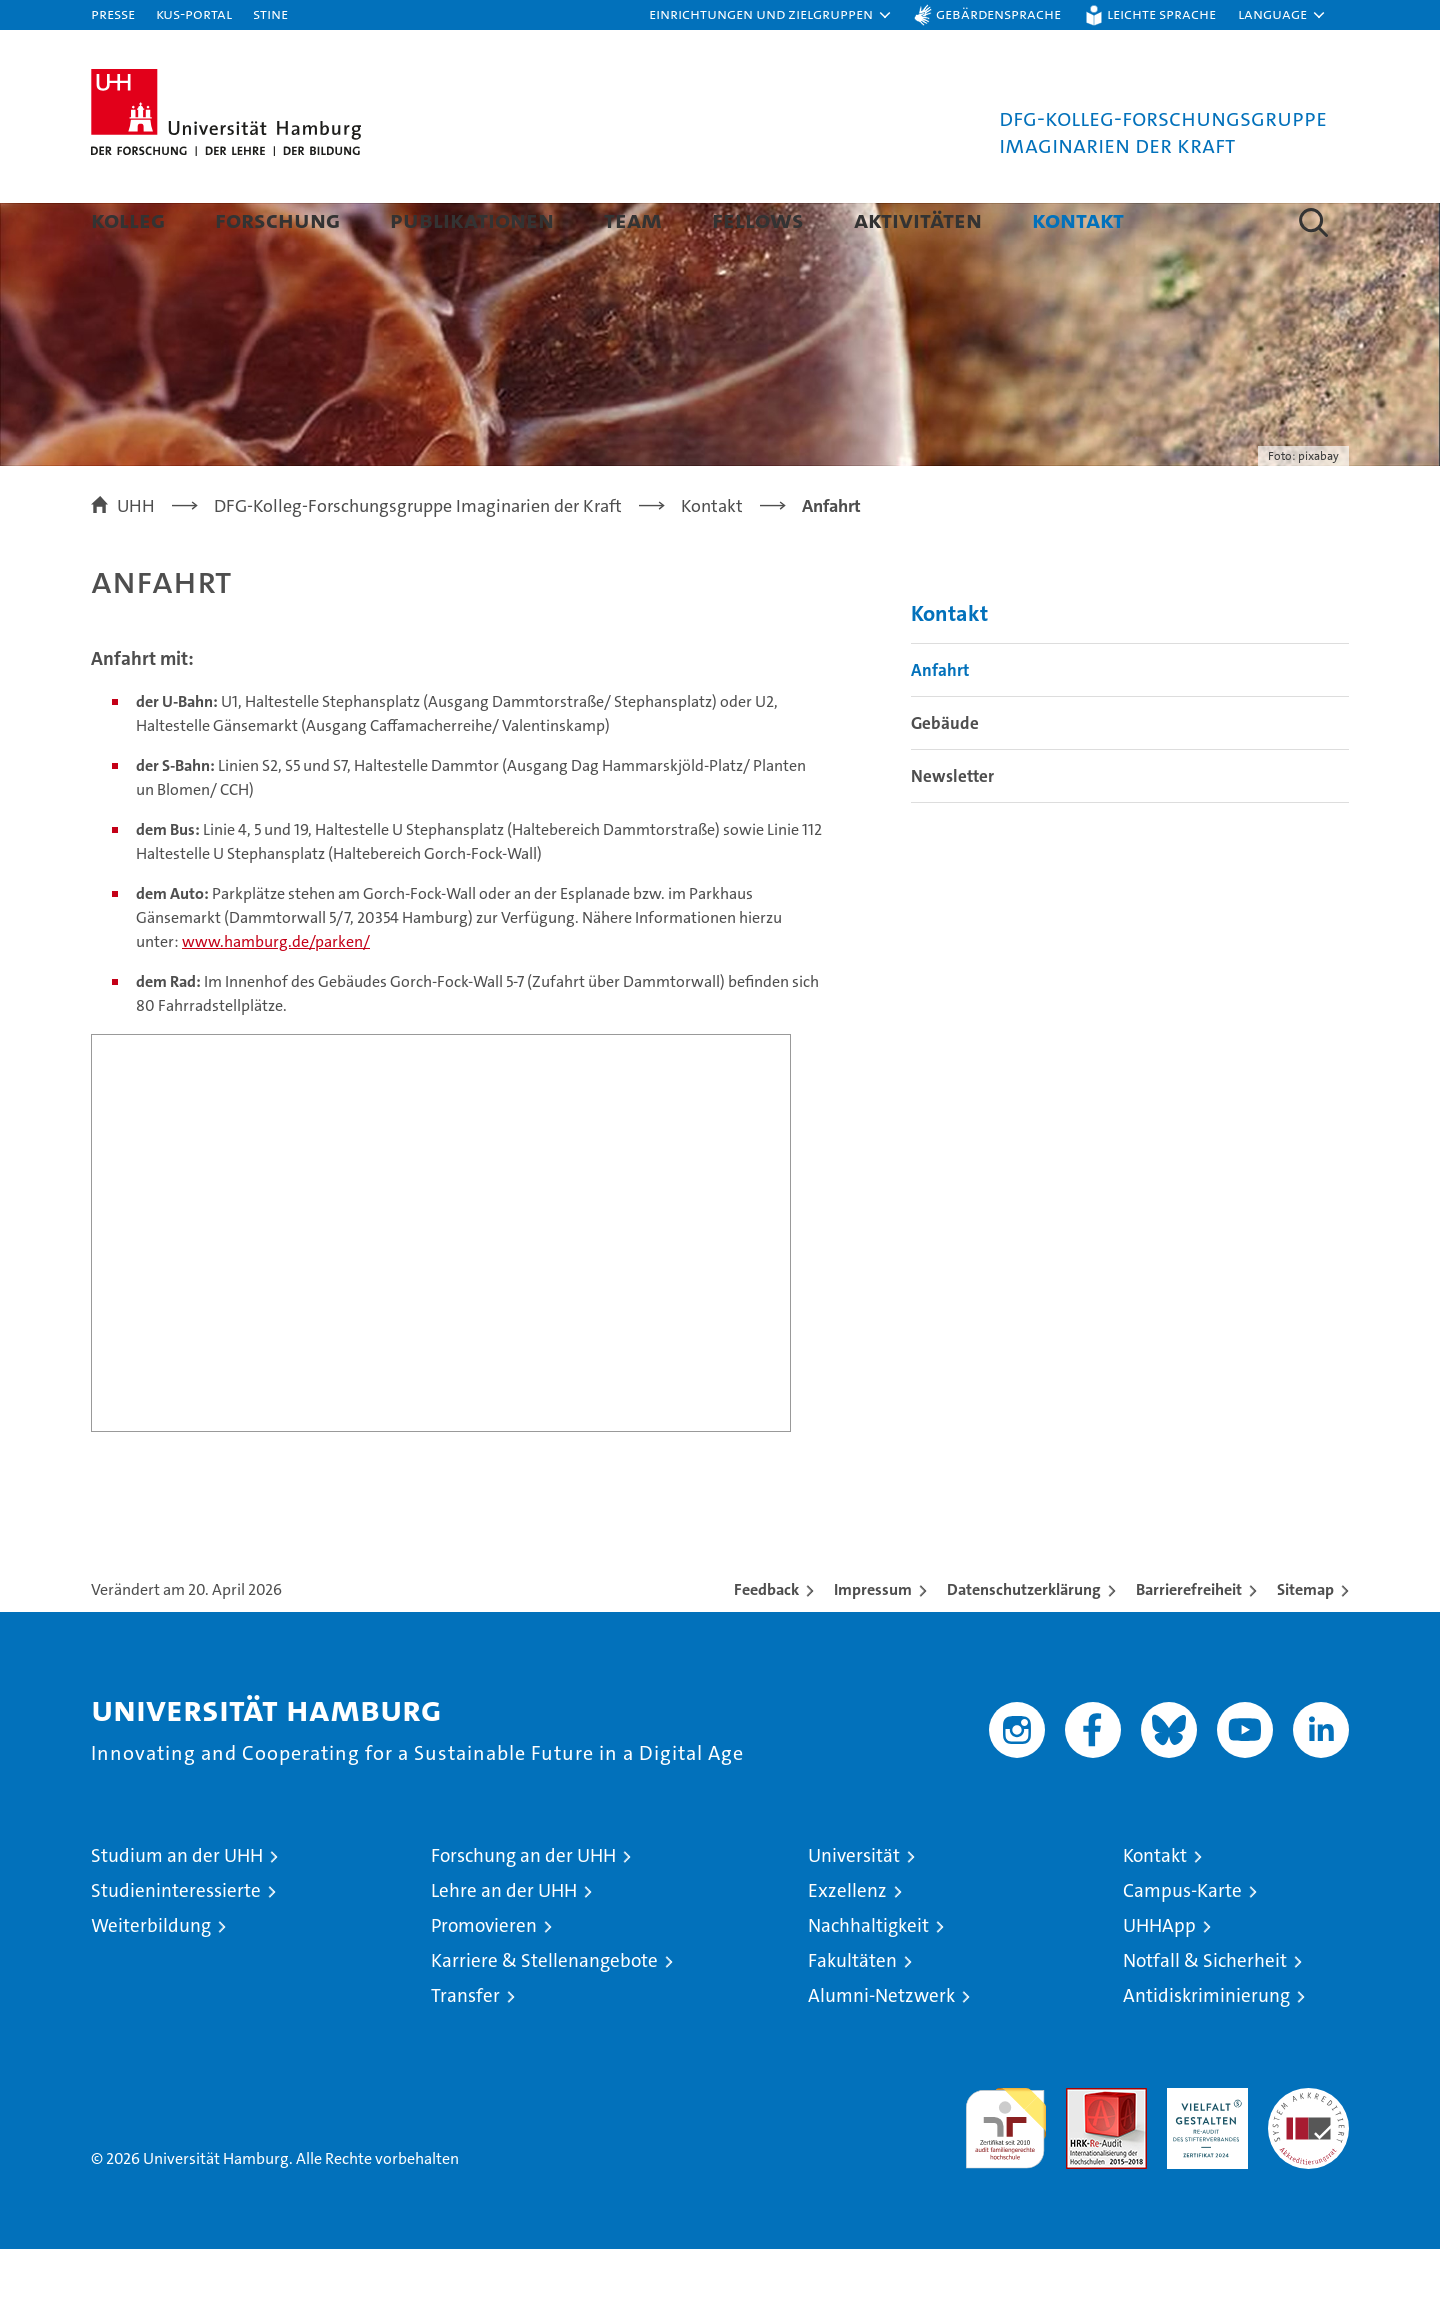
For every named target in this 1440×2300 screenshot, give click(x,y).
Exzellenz (847, 1941)
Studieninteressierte (176, 1941)
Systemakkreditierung (1308, 2149)
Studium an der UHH (177, 1906)
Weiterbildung (151, 1976)
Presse (113, 13)
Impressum (873, 1640)
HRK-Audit (1202, 2149)
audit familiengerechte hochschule (1005, 2170)
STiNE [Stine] (270, 13)
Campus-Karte (1182, 1941)
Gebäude (945, 774)
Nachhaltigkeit (868, 1976)
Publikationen (472, 219)
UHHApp (1159, 1976)
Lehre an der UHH (504, 1941)
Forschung (277, 219)
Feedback (766, 1640)
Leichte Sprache (1161, 13)
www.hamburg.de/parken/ (276, 992)
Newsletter (952, 827)
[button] (771, 15)
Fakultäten (852, 2011)
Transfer (465, 2046)
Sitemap (1305, 1640)
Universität (854, 1906)
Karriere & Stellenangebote (544, 2011)
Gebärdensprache (998, 13)
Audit (1085, 2149)
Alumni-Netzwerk (881, 2046)
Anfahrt (940, 721)
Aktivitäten (918, 219)
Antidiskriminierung (1206, 2046)
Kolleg (128, 219)
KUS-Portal (194, 13)
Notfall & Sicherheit (1205, 2011)
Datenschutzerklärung (1024, 1640)
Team (633, 219)
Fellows (758, 219)
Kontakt (1078, 219)
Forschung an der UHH (523, 1906)
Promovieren (484, 1976)
